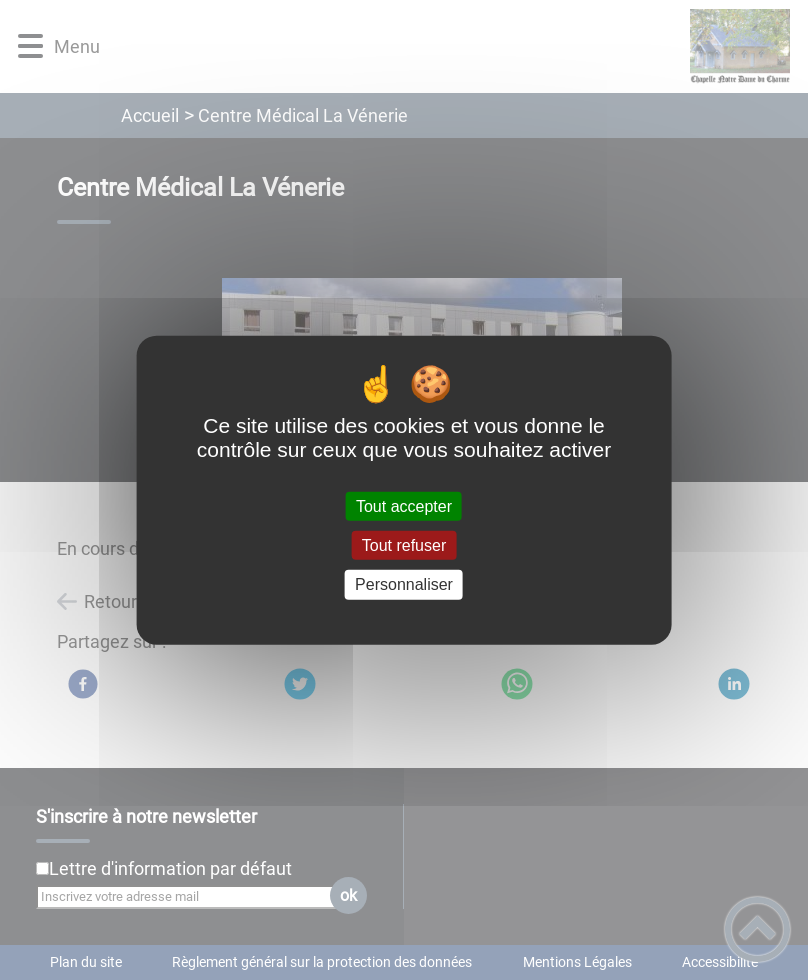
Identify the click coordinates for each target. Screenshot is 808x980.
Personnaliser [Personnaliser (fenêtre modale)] (404, 584)
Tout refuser (404, 545)
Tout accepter (404, 506)
